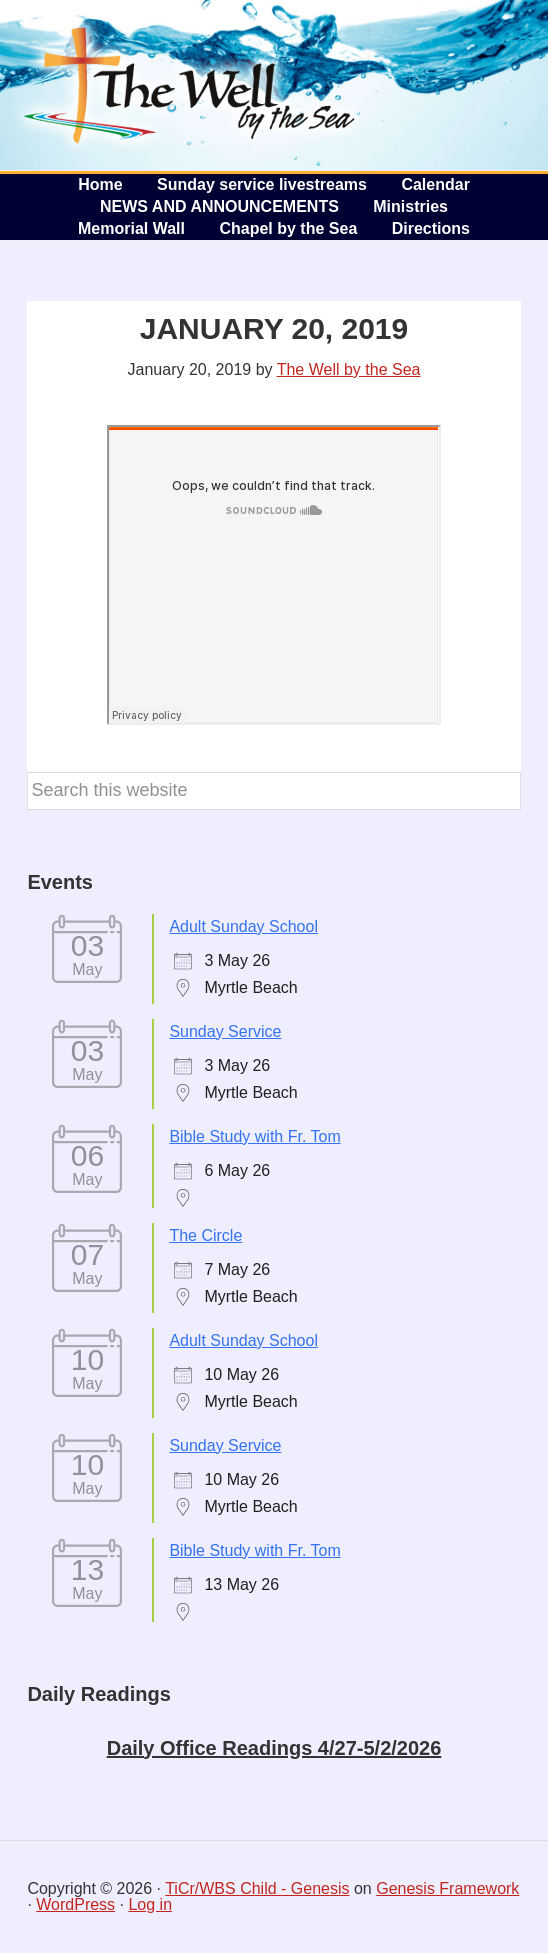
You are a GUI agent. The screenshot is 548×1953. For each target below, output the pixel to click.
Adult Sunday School (243, 926)
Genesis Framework (447, 1888)
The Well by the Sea (190, 85)
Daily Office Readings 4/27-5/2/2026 (274, 1748)
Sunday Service (225, 1031)
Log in (150, 1904)
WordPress (75, 1904)
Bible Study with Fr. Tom (254, 1136)
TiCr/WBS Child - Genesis (257, 1888)
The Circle (205, 1235)
